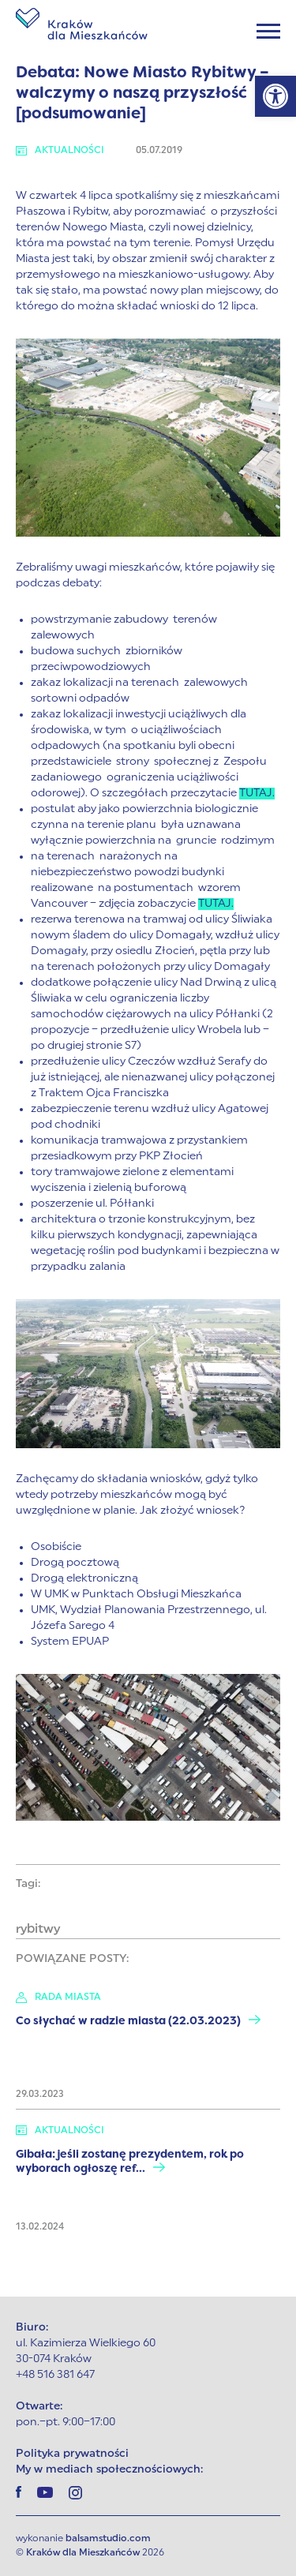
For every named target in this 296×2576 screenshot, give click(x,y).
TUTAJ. (257, 793)
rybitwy (38, 1929)
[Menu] (268, 31)
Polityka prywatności (72, 2454)
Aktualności (60, 150)
